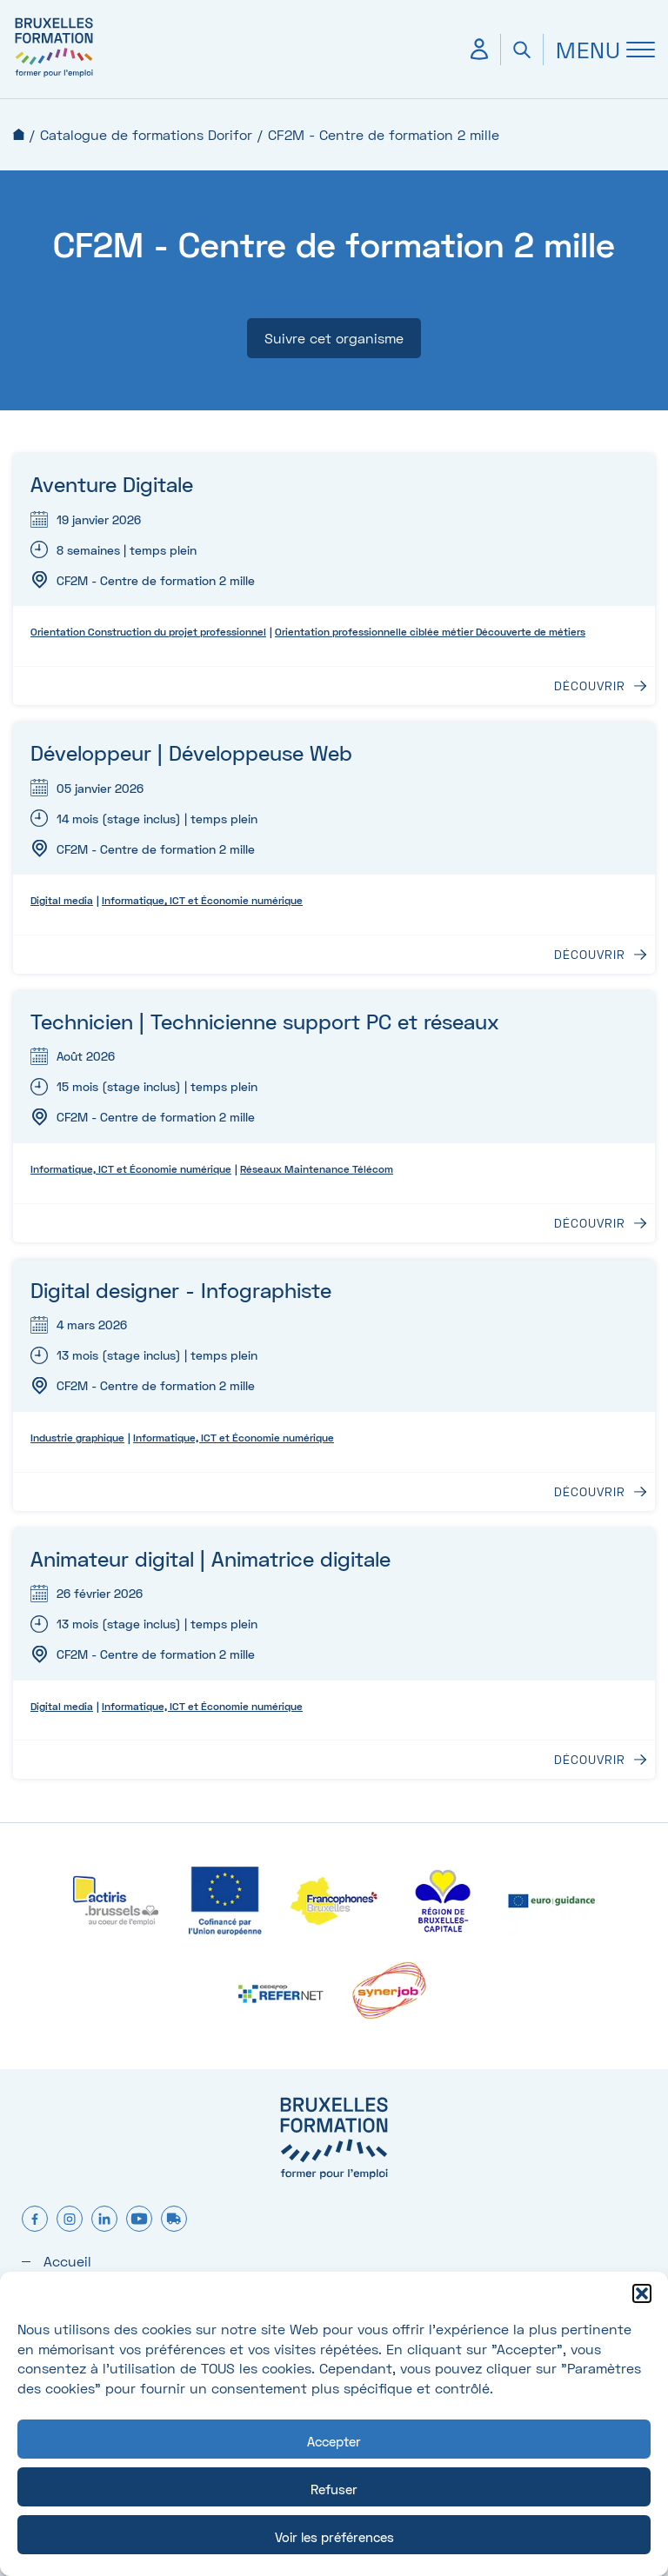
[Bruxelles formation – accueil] (53, 76)
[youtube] (139, 2220)
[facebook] (35, 2220)
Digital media (61, 900)
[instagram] (70, 2220)
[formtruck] (174, 2220)
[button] (642, 2293)
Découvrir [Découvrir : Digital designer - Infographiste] (589, 1492)
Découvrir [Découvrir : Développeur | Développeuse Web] (589, 955)
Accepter (334, 2441)
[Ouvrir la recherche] (521, 49)
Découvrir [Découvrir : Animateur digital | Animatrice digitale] (589, 1760)
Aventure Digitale (111, 483)
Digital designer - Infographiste (180, 1289)
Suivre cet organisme (334, 337)
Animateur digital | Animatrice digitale (210, 1558)
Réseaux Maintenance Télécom (316, 1168)
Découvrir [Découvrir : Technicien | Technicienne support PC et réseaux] (589, 1223)
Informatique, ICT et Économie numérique (202, 900)
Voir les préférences (334, 2537)
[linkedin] (104, 2220)
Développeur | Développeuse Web (191, 752)
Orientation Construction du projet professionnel (148, 631)
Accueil (18, 134)
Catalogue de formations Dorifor (146, 134)
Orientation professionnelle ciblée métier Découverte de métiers (430, 631)
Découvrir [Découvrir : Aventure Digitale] (589, 686)
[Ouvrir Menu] (599, 49)
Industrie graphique (77, 1437)
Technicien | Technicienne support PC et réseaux (264, 1021)
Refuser (334, 2489)
